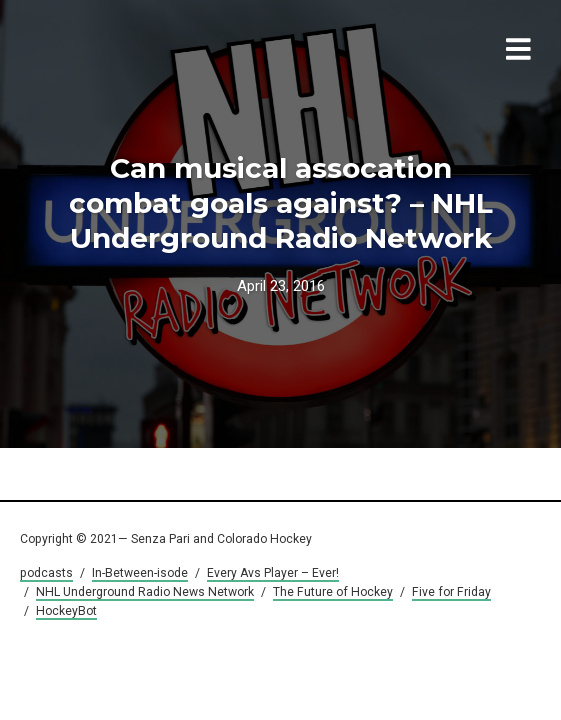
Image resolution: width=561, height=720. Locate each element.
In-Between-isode (140, 573)
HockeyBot (66, 611)
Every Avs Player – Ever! (273, 573)
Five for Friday (451, 592)
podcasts (46, 573)
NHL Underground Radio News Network (145, 592)
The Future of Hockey (333, 592)
